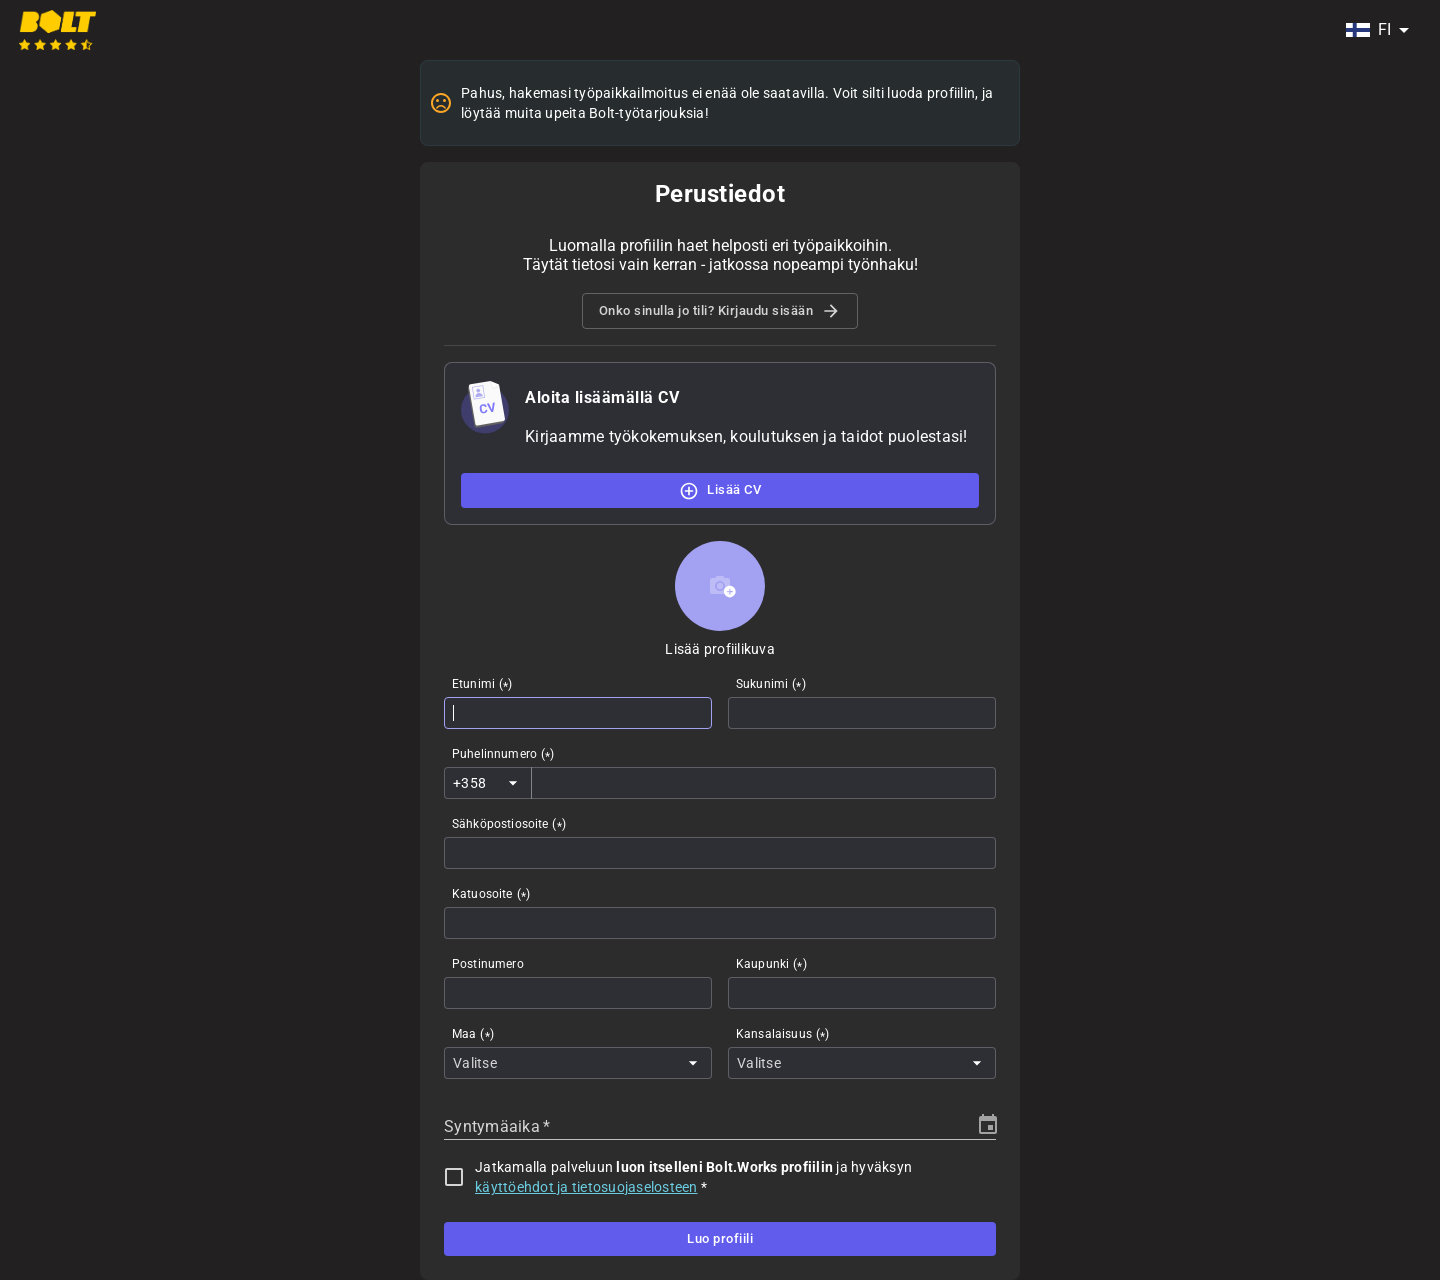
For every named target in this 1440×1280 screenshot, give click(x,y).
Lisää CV (720, 490)
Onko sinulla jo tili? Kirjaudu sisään (720, 311)
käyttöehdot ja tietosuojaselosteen (586, 1187)
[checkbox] (454, 1177)
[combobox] (1377, 30)
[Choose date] (988, 1125)
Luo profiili (720, 1239)
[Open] (513, 783)
